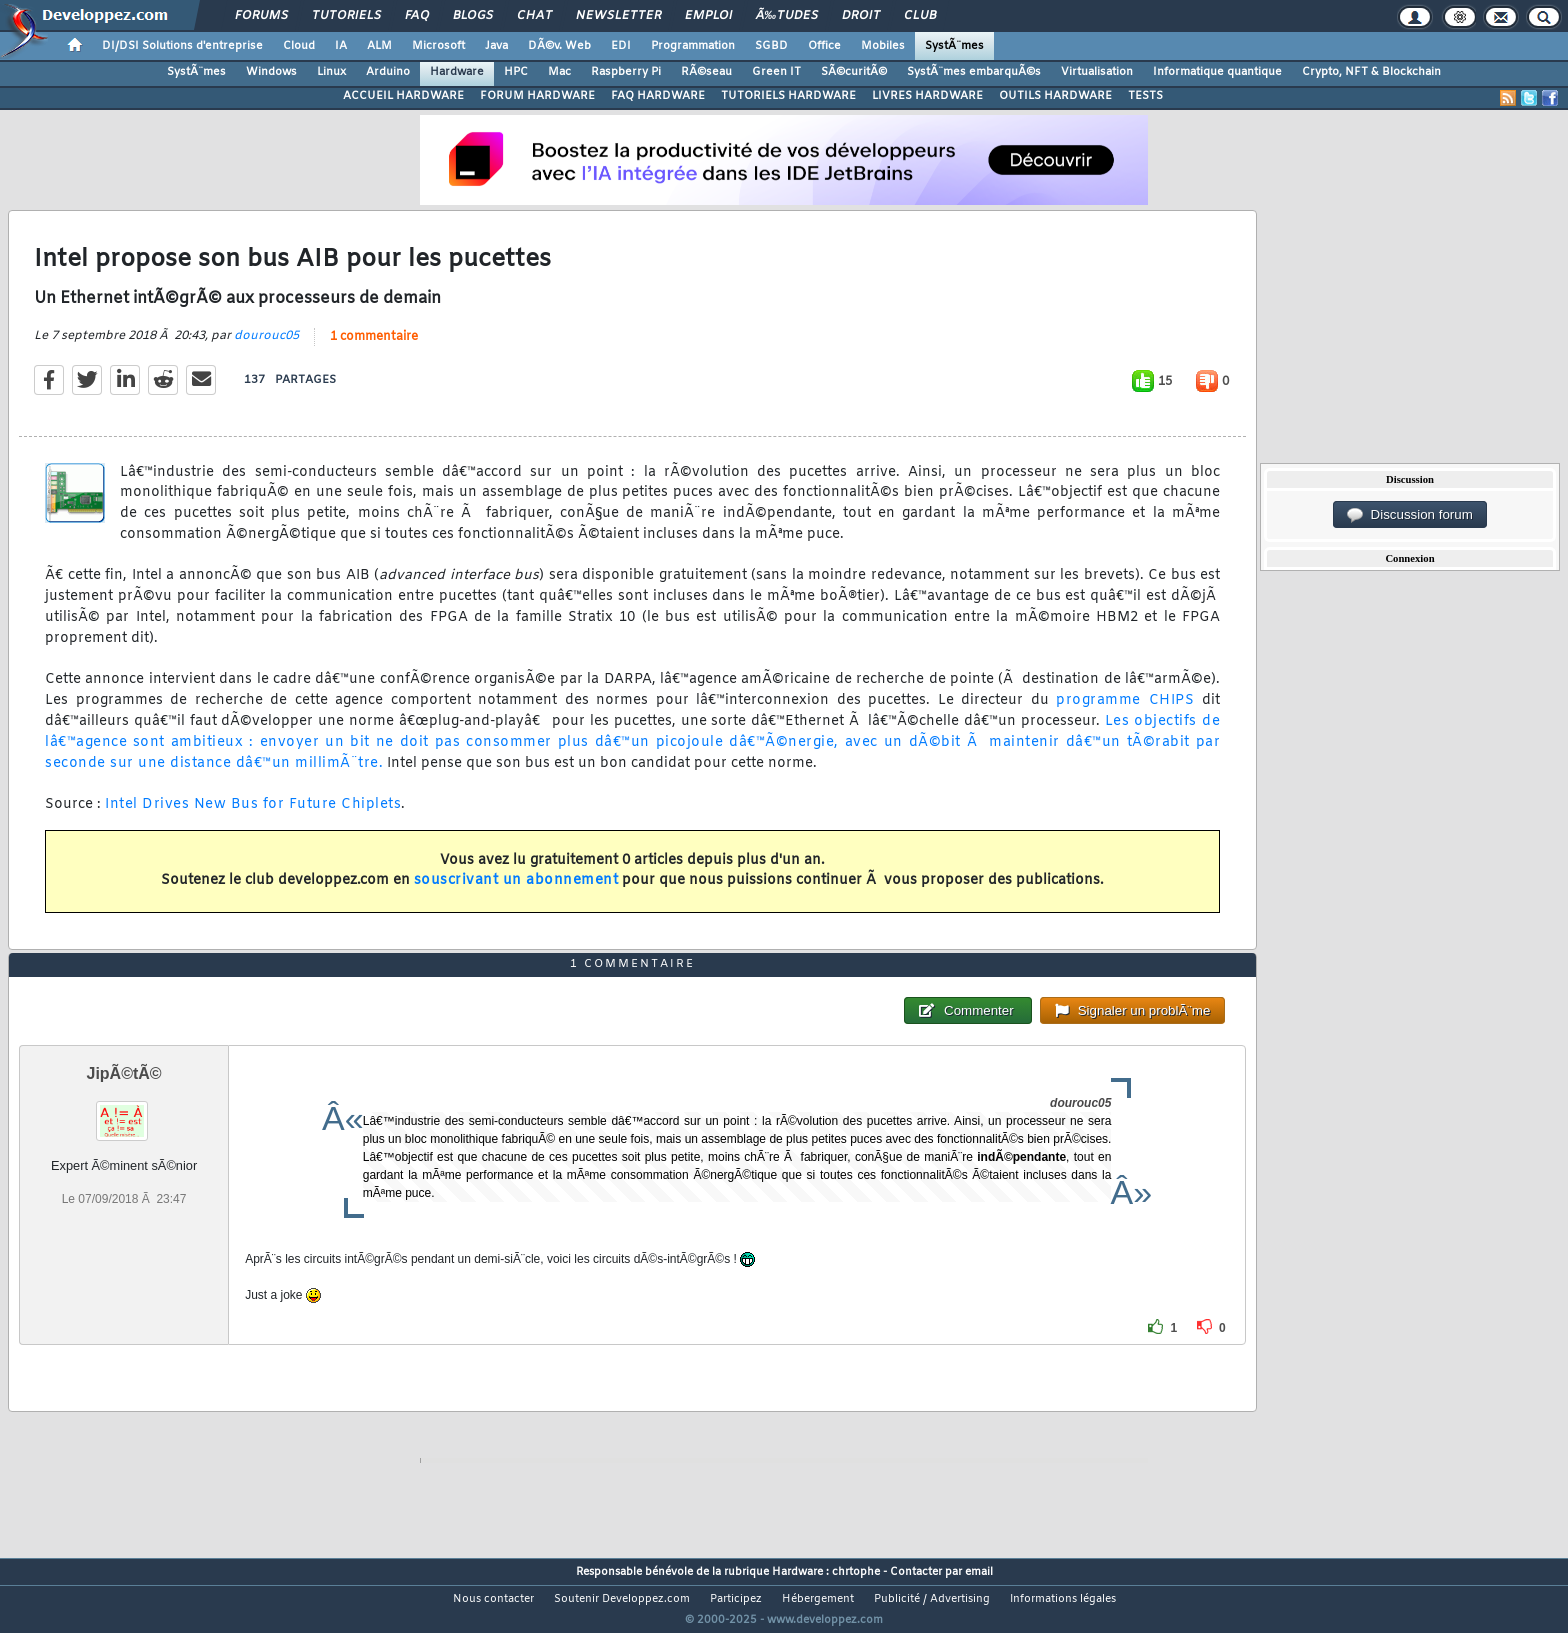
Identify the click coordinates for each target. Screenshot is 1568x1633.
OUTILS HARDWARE (1055, 96)
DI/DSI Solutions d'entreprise (182, 46)
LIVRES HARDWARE (927, 96)
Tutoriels (346, 16)
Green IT (776, 72)
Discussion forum (1410, 515)
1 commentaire (374, 349)
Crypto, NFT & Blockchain (1371, 72)
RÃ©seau (706, 72)
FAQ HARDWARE (658, 96)
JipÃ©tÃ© (124, 1111)
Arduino (388, 72)
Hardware (457, 72)
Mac (559, 72)
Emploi (708, 16)
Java (496, 46)
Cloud (299, 46)
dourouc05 (266, 348)
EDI (621, 46)
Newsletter (618, 16)
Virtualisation (1097, 72)
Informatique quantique (1217, 72)
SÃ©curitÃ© (854, 72)
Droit (861, 16)
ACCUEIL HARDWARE (403, 96)
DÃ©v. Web (559, 46)
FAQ (417, 16)
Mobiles (883, 46)
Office (824, 46)
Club (920, 16)
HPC (516, 72)
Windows (271, 72)
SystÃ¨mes (954, 46)
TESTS (1145, 96)
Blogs (473, 16)
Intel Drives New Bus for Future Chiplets (253, 817)
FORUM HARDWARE (537, 96)
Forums (261, 16)
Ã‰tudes (787, 16)
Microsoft (438, 46)
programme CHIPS (1125, 713)
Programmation (693, 46)
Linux (331, 72)
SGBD (771, 46)
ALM (379, 46)
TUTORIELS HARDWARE (788, 96)
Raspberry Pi (626, 72)
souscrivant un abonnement (516, 893)
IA (341, 46)
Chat (534, 16)
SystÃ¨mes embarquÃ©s (974, 72)
